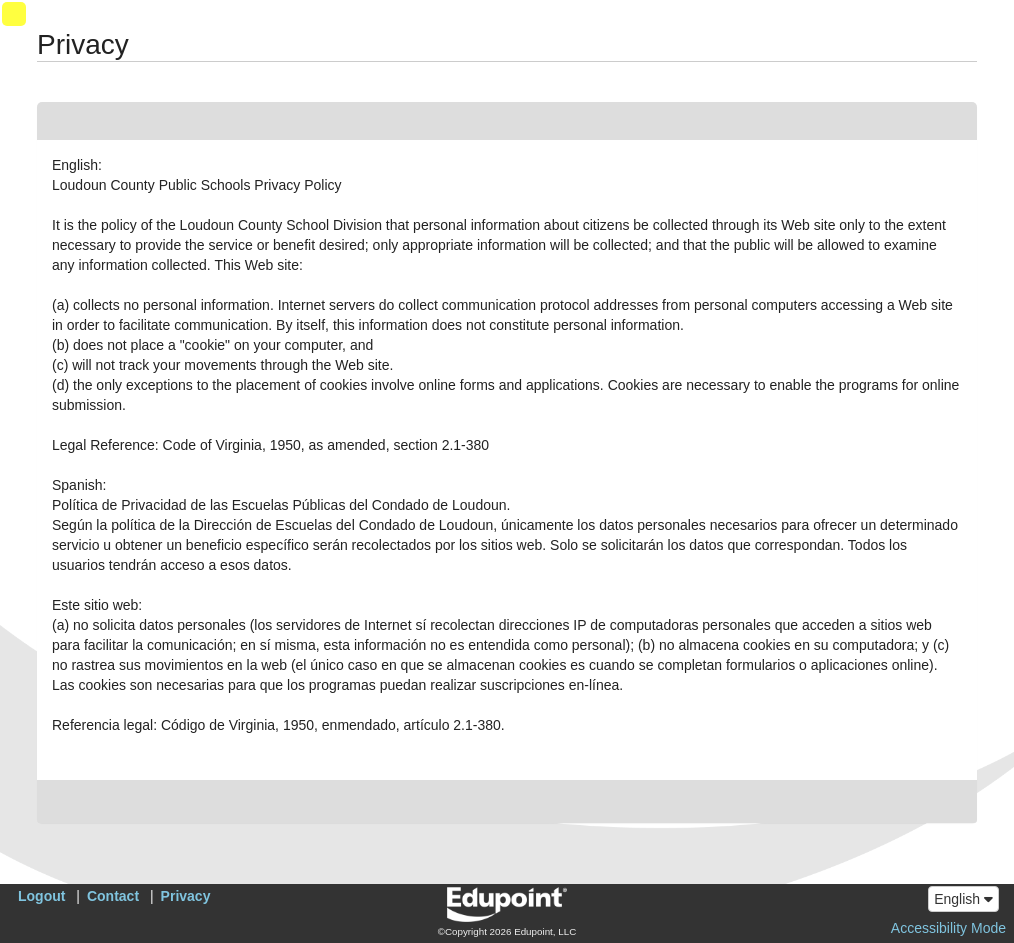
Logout (41, 896)
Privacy (186, 896)
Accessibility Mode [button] (948, 928)
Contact (113, 896)
